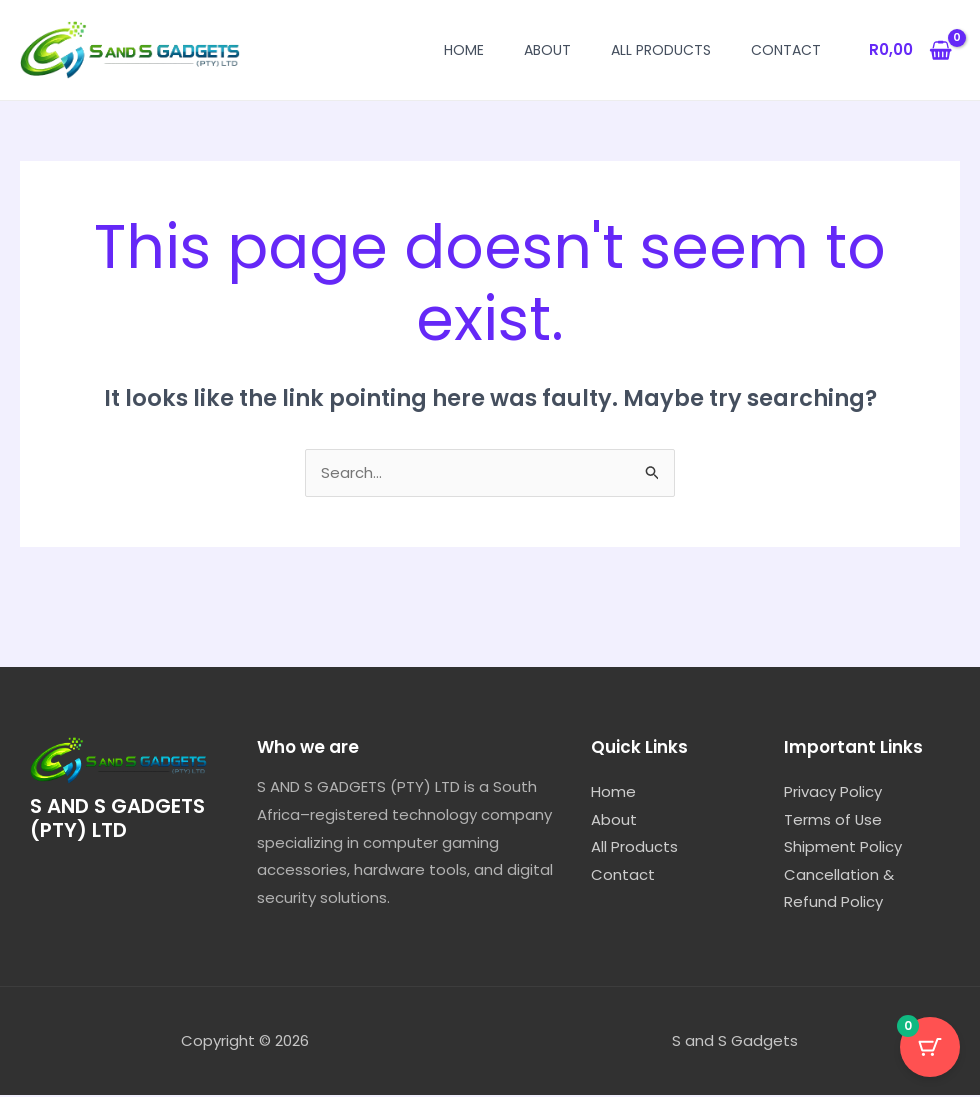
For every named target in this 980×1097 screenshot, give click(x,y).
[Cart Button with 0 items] (930, 1047)
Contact (786, 50)
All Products (661, 50)
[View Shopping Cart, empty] (910, 50)
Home (464, 50)
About (547, 50)
